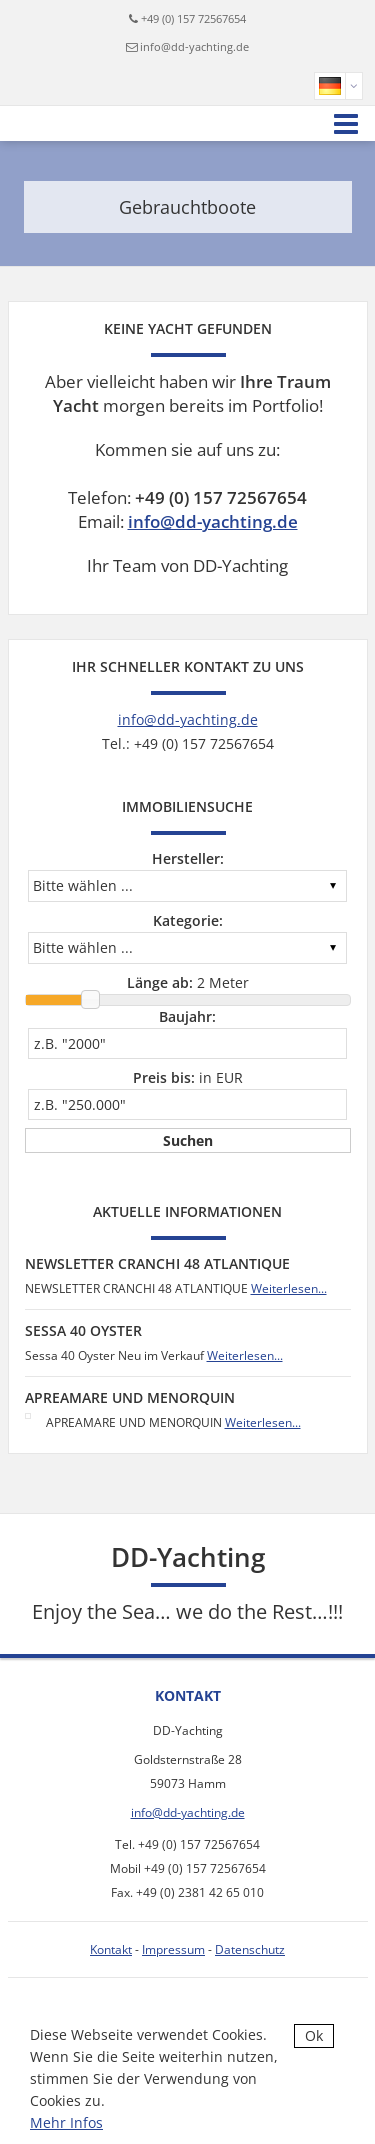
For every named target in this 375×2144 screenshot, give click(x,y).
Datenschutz (250, 1949)
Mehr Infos (66, 2122)
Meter (188, 982)
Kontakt (111, 1949)
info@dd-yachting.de (194, 46)
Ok (314, 2035)
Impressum (173, 1949)
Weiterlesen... (289, 1288)
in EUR (188, 1077)
